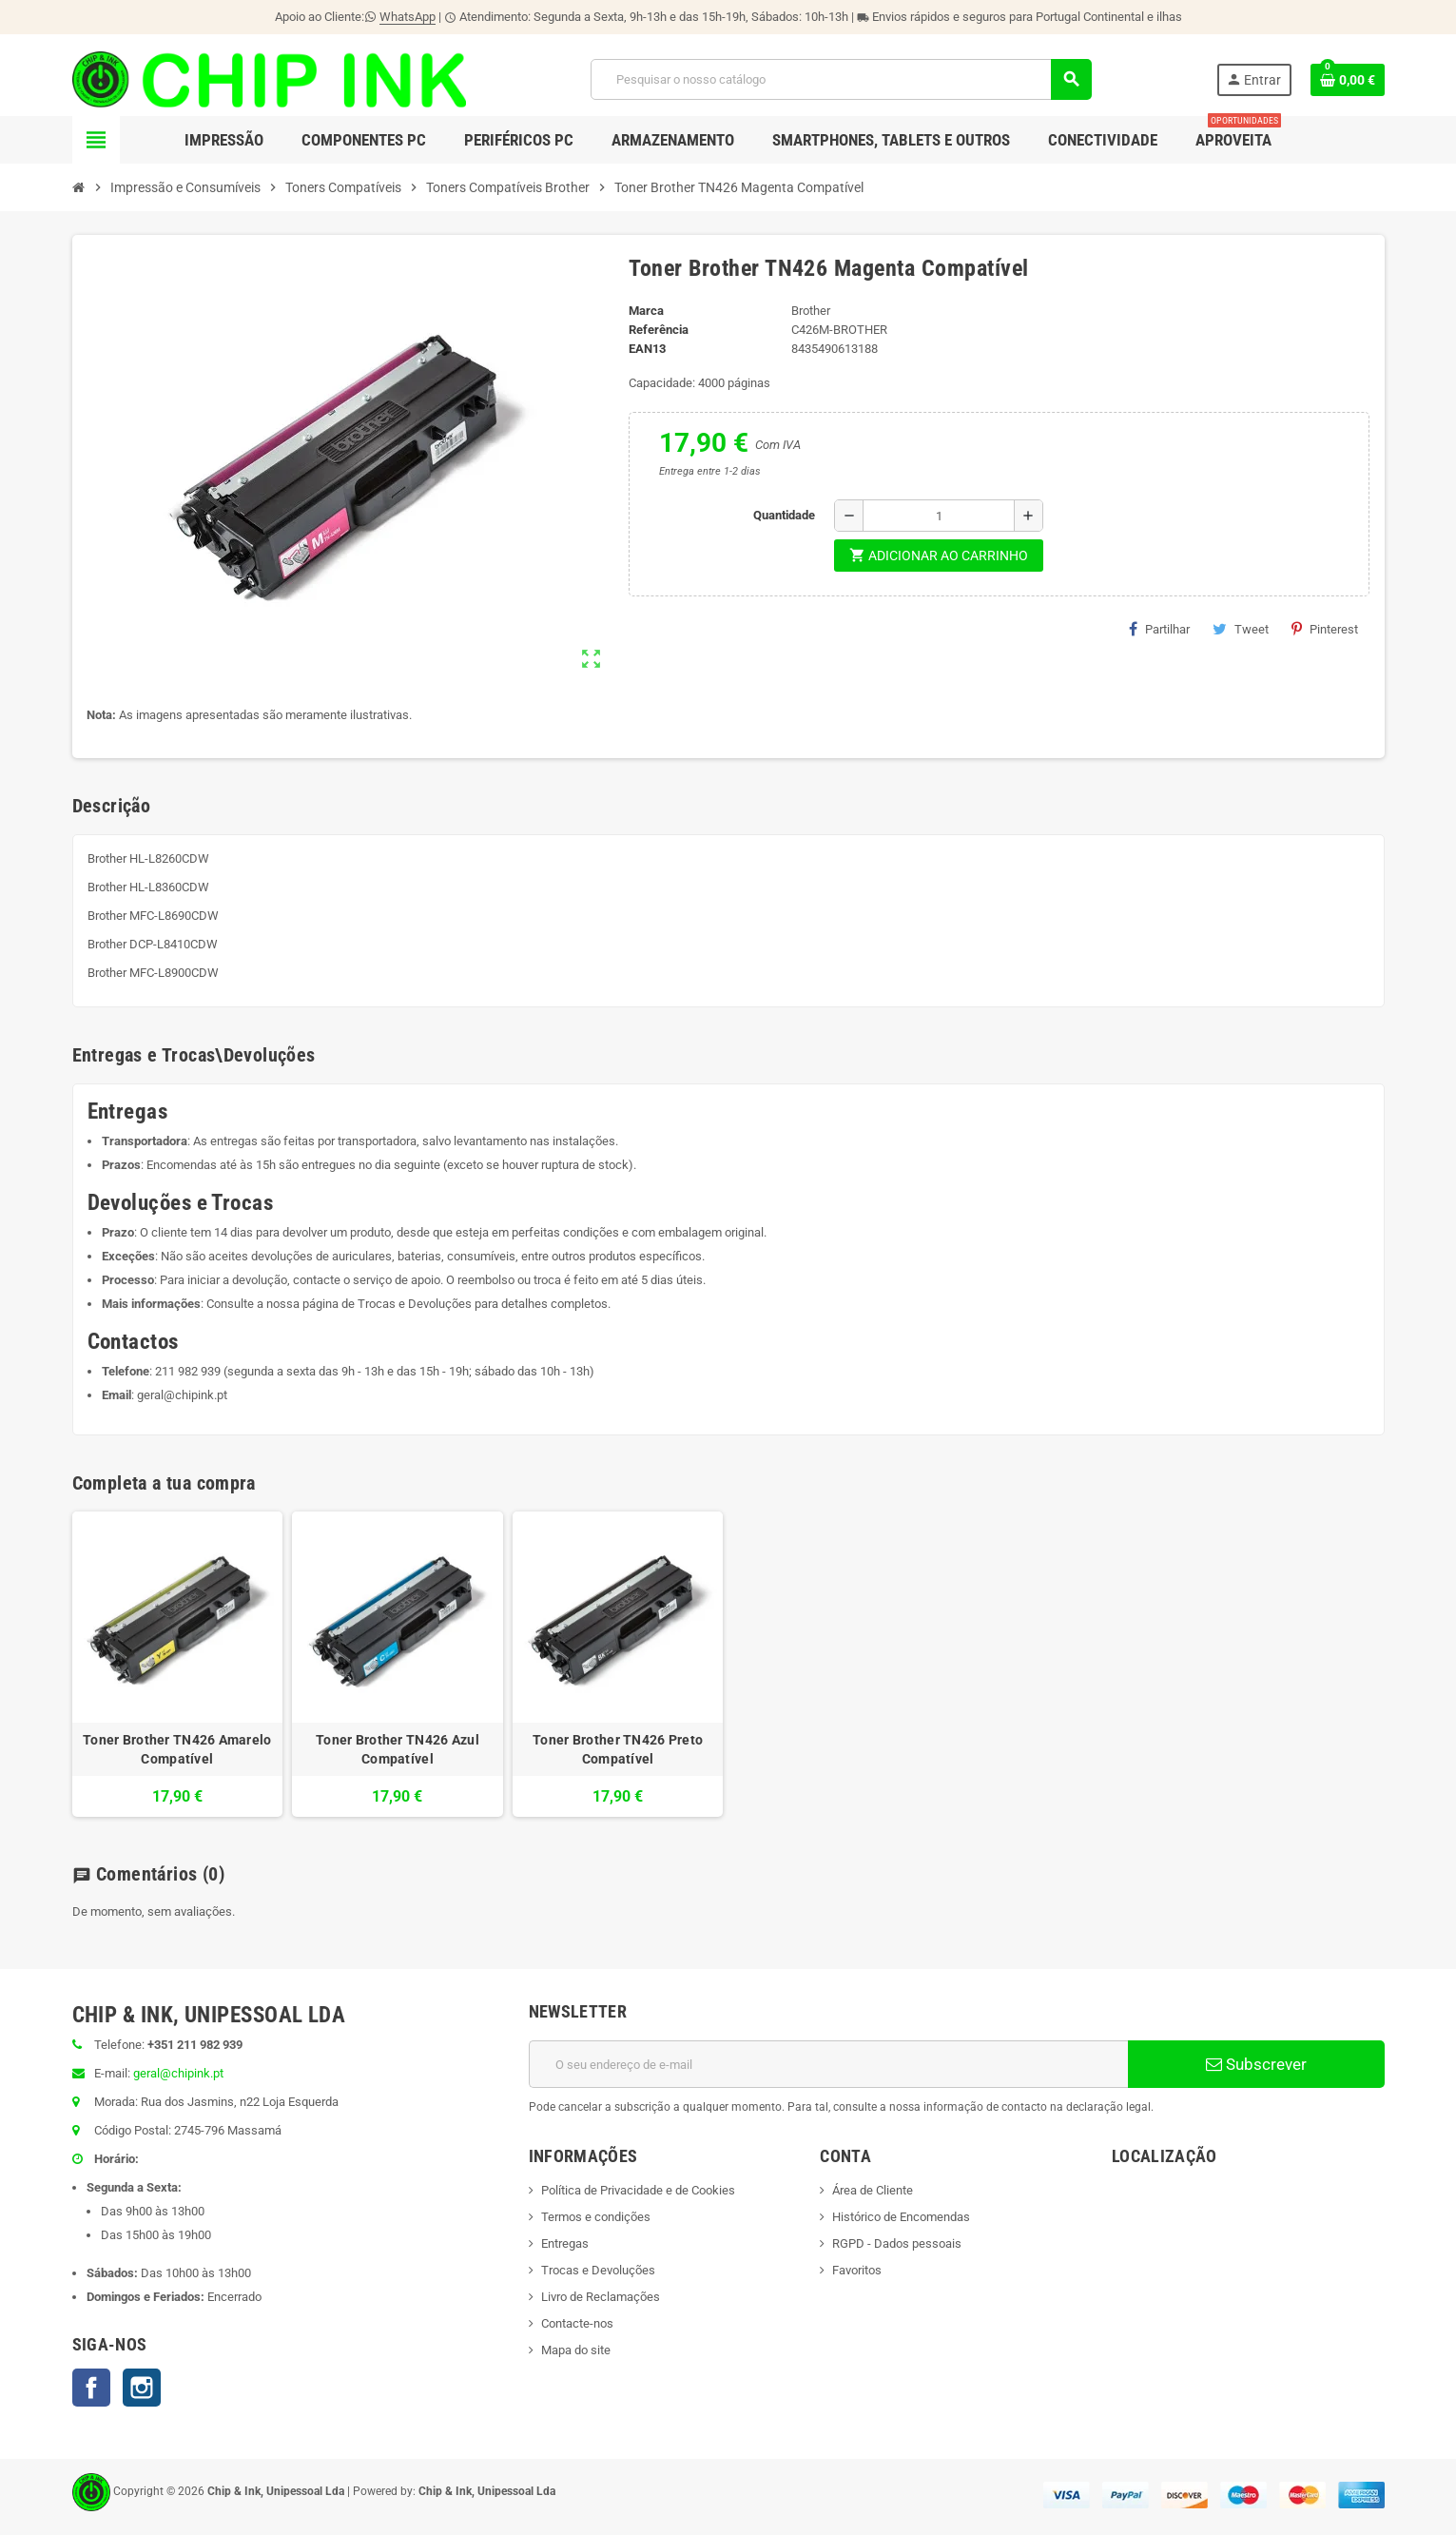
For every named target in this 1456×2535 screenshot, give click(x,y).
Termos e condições (595, 2217)
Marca (646, 310)
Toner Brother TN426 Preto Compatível (618, 1749)
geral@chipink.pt (182, 1395)
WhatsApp (407, 17)
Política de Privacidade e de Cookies (638, 2190)
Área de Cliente (872, 2190)
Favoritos (857, 2270)
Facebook (91, 2388)
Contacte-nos (577, 2323)
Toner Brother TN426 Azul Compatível (397, 1749)
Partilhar (1159, 628)
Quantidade (784, 515)
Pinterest (1324, 628)
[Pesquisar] (841, 79)
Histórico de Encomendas (901, 2217)
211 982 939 (188, 1371)
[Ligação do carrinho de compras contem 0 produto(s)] (1347, 80)
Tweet (1241, 628)
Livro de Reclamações (600, 2297)
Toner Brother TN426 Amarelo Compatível (177, 1749)
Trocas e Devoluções (415, 1304)
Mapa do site (576, 2350)
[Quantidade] (939, 515)
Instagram (142, 2388)
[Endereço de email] (828, 2064)
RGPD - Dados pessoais (896, 2243)
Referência (659, 329)
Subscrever (1256, 2064)
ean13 (647, 348)
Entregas (565, 2243)
